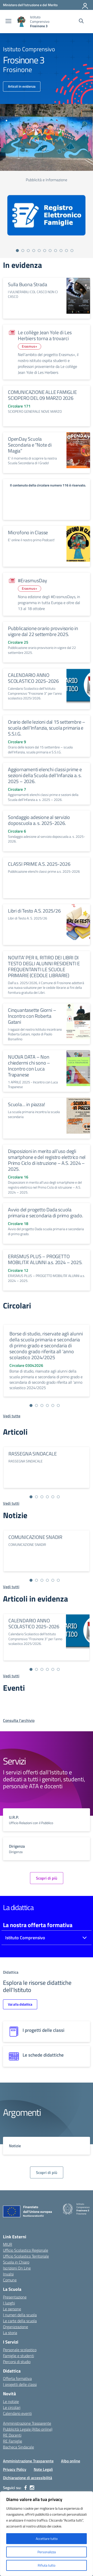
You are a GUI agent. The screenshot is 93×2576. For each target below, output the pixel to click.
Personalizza (46, 2551)
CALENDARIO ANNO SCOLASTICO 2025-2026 (33, 678)
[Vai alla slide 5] (39, 250)
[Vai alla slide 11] (71, 250)
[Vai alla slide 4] (33, 250)
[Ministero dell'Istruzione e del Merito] (30, 4)
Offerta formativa (17, 2378)
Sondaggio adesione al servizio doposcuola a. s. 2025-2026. (39, 820)
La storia (10, 2333)
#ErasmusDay (32, 580)
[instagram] (32, 2487)
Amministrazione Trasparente (27, 2423)
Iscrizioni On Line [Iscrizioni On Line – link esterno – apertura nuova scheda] (17, 2268)
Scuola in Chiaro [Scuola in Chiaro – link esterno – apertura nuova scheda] (16, 2262)
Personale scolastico (19, 2350)
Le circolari (11, 2407)
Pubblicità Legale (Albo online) (27, 2429)
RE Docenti (12, 2435)
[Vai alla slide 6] (44, 250)
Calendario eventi (17, 2413)
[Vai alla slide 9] (61, 250)
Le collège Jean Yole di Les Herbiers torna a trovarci (45, 335)
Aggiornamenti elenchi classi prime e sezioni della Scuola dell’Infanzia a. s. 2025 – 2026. (45, 775)
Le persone (12, 2309)
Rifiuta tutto (46, 2565)
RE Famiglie (12, 2441)
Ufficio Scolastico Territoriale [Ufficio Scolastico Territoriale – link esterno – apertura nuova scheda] (26, 2256)
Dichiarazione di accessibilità (27, 2478)
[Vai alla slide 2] (22, 250)
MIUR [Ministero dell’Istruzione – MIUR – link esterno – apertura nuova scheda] (7, 2244)
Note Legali (43, 2469)
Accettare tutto (47, 2538)
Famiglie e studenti (18, 2356)
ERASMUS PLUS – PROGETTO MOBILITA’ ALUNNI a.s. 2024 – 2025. (45, 1259)
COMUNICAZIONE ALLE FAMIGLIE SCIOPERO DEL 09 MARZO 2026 (42, 395)
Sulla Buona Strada (27, 284)
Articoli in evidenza (21, 86)
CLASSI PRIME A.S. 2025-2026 (39, 864)
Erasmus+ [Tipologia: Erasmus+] (29, 346)
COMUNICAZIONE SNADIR (35, 1537)
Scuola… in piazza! (26, 1104)
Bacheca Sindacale (18, 2447)
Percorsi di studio (17, 2362)
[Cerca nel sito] (81, 21)
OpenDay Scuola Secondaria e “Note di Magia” (30, 445)
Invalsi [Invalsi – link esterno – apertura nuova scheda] (8, 2274)
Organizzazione (15, 2327)
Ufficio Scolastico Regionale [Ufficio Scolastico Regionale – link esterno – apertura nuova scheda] (25, 2250)
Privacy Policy (14, 2469)
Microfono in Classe (28, 532)
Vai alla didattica (20, 2004)
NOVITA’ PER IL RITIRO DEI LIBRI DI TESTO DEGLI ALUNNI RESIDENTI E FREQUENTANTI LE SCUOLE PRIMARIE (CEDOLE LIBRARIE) (44, 966)
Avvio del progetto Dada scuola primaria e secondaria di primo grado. (45, 1212)
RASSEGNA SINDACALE (32, 1453)
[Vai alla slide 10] (66, 250)
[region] (46, 2533)
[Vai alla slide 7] (50, 250)
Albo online (70, 2461)
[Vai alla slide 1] (17, 250)
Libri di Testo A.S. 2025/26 (34, 911)
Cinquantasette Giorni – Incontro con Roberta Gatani (32, 1016)
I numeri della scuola (20, 2315)
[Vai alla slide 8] (55, 250)
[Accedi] (85, 5)
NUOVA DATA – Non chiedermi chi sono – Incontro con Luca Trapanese (29, 1065)
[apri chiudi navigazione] (8, 22)
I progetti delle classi (20, 2384)
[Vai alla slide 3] (28, 250)
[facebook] (25, 2487)
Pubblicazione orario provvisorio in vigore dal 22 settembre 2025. (43, 631)
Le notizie (11, 2401)
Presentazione (15, 2297)
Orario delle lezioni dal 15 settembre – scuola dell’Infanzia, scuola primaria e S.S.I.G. (46, 728)
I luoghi (9, 2303)
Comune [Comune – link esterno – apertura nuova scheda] (10, 2280)
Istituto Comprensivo (25, 1937)
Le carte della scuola (20, 2321)
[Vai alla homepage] (21, 21)
